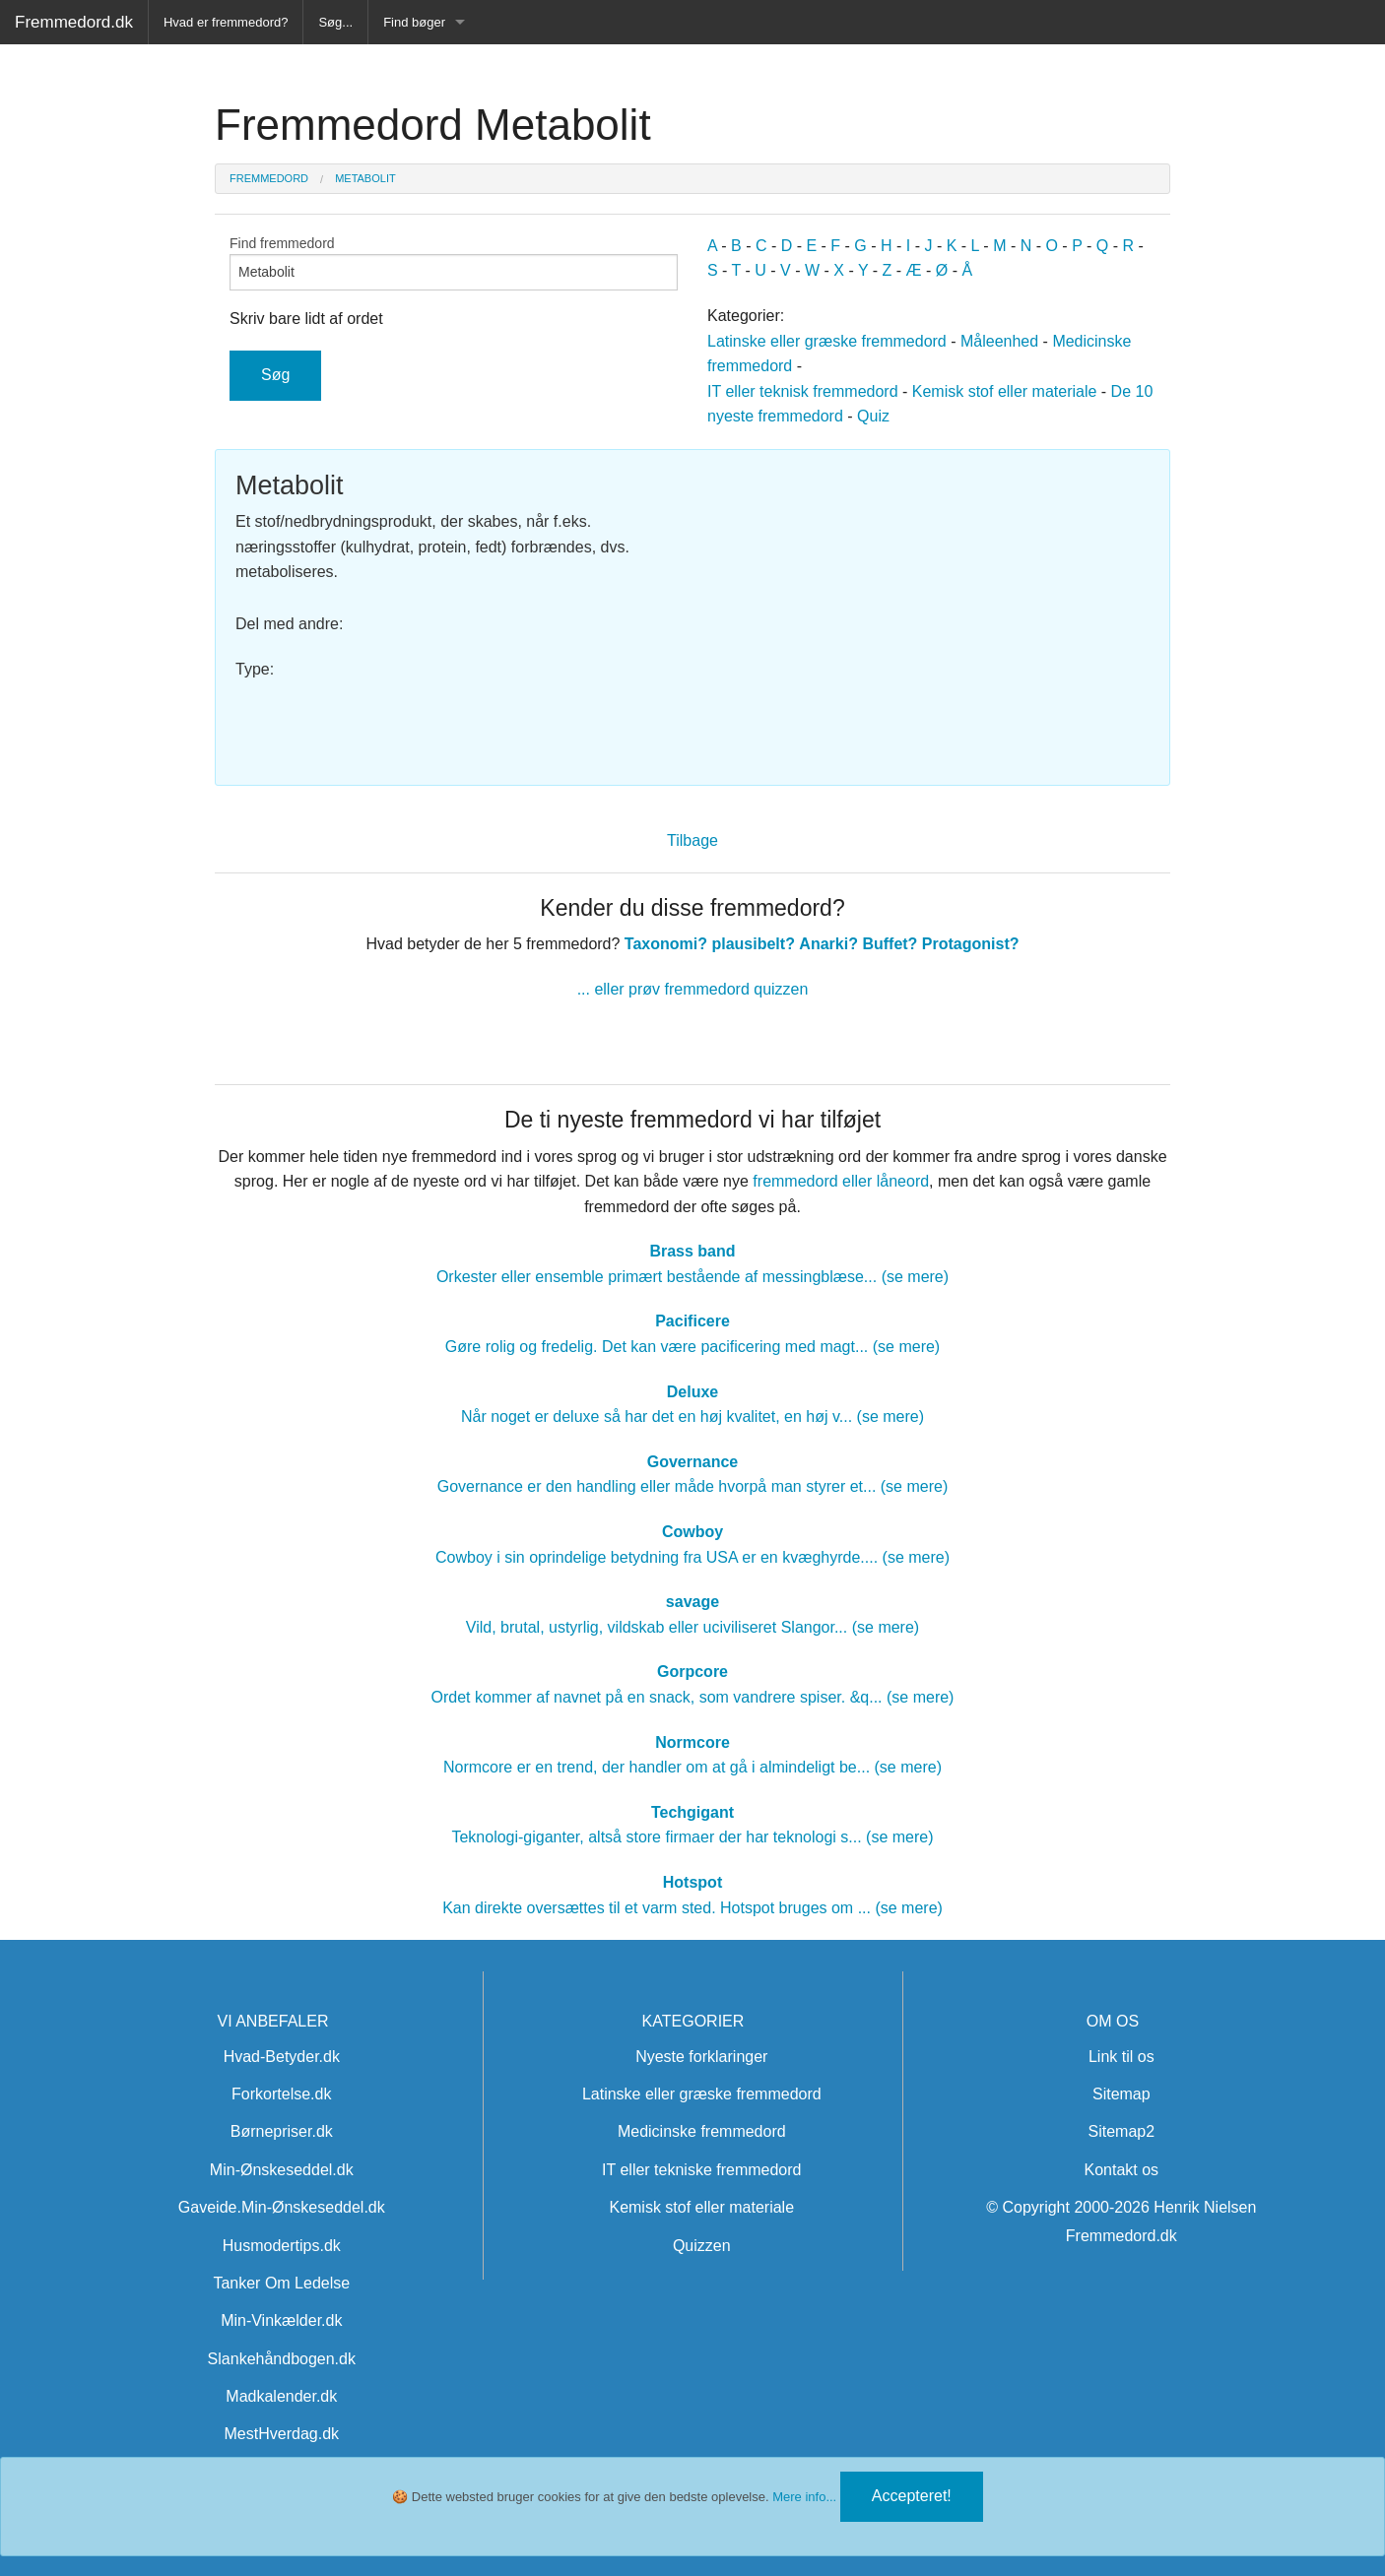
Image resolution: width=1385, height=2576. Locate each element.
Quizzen (702, 2245)
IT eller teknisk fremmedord (802, 391)
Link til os (1121, 2056)
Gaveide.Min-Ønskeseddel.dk (281, 2207)
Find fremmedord (454, 262)
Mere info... (804, 2496)
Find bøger (414, 22)
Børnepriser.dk (282, 2131)
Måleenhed (999, 341)
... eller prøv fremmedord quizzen (693, 989)
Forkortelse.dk (281, 2094)
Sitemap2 (1121, 2131)
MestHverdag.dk (282, 2433)
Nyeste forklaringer (701, 2056)
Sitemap (1121, 2094)
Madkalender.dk (281, 2396)
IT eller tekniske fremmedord (701, 2169)
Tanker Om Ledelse (281, 2283)
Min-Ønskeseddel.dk (282, 2169)
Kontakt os (1122, 2169)
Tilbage (692, 840)
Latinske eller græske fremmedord (827, 341)
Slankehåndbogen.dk (282, 2359)
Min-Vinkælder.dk (281, 2320)
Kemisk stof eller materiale (1004, 391)
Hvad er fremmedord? (226, 22)
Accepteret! (912, 2495)
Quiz (873, 416)
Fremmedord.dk (74, 22)
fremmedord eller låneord (841, 1181)
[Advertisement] (928, 607)
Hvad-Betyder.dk (282, 2056)
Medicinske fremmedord (702, 2131)
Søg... (335, 22)
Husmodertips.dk (282, 2245)
